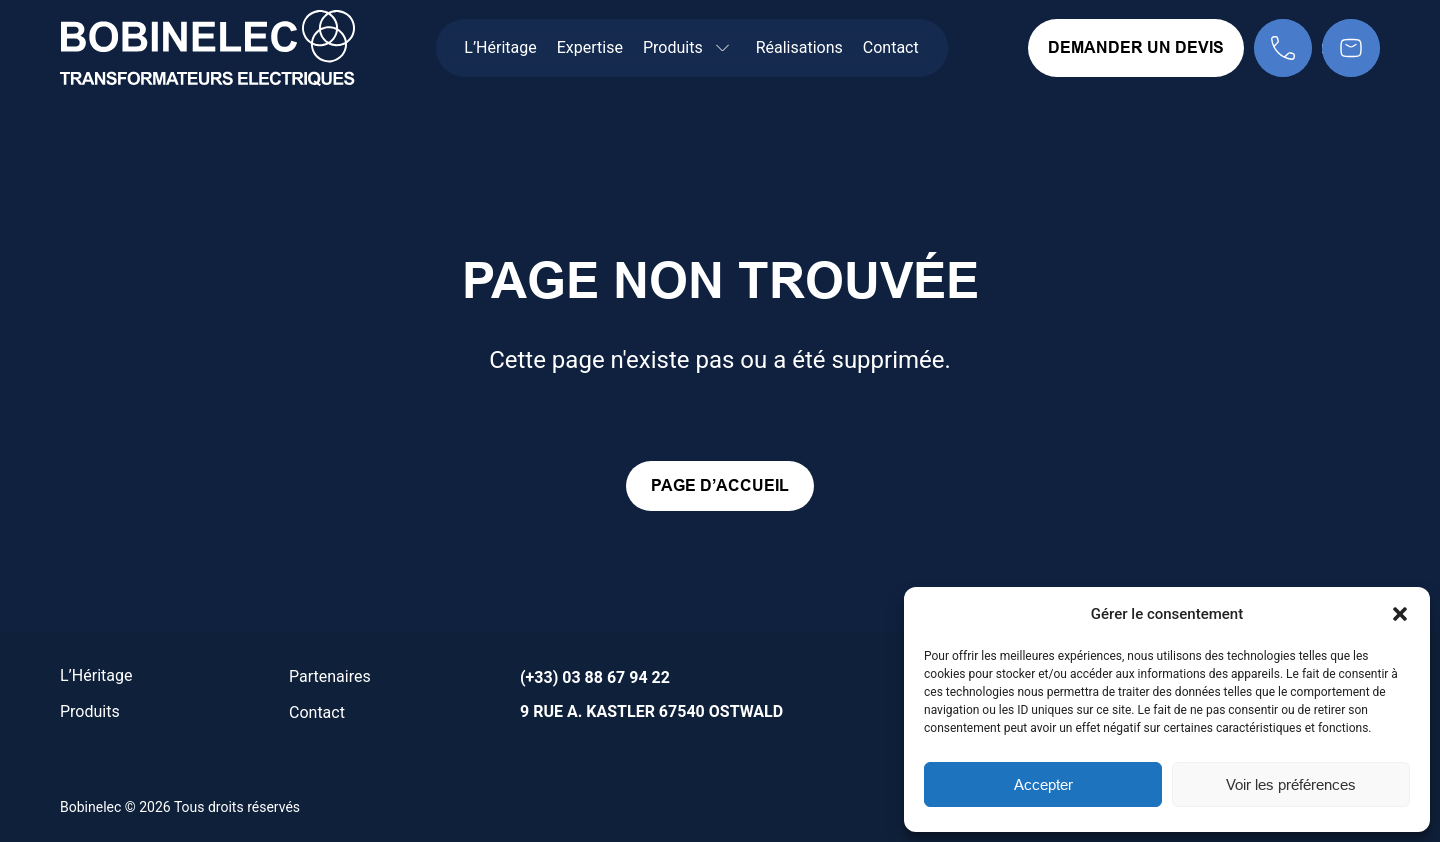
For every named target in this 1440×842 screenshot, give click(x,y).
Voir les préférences (1291, 784)
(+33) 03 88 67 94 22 (595, 677)
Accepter (1043, 784)
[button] (1400, 614)
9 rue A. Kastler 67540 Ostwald (651, 711)
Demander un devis (1136, 47)
